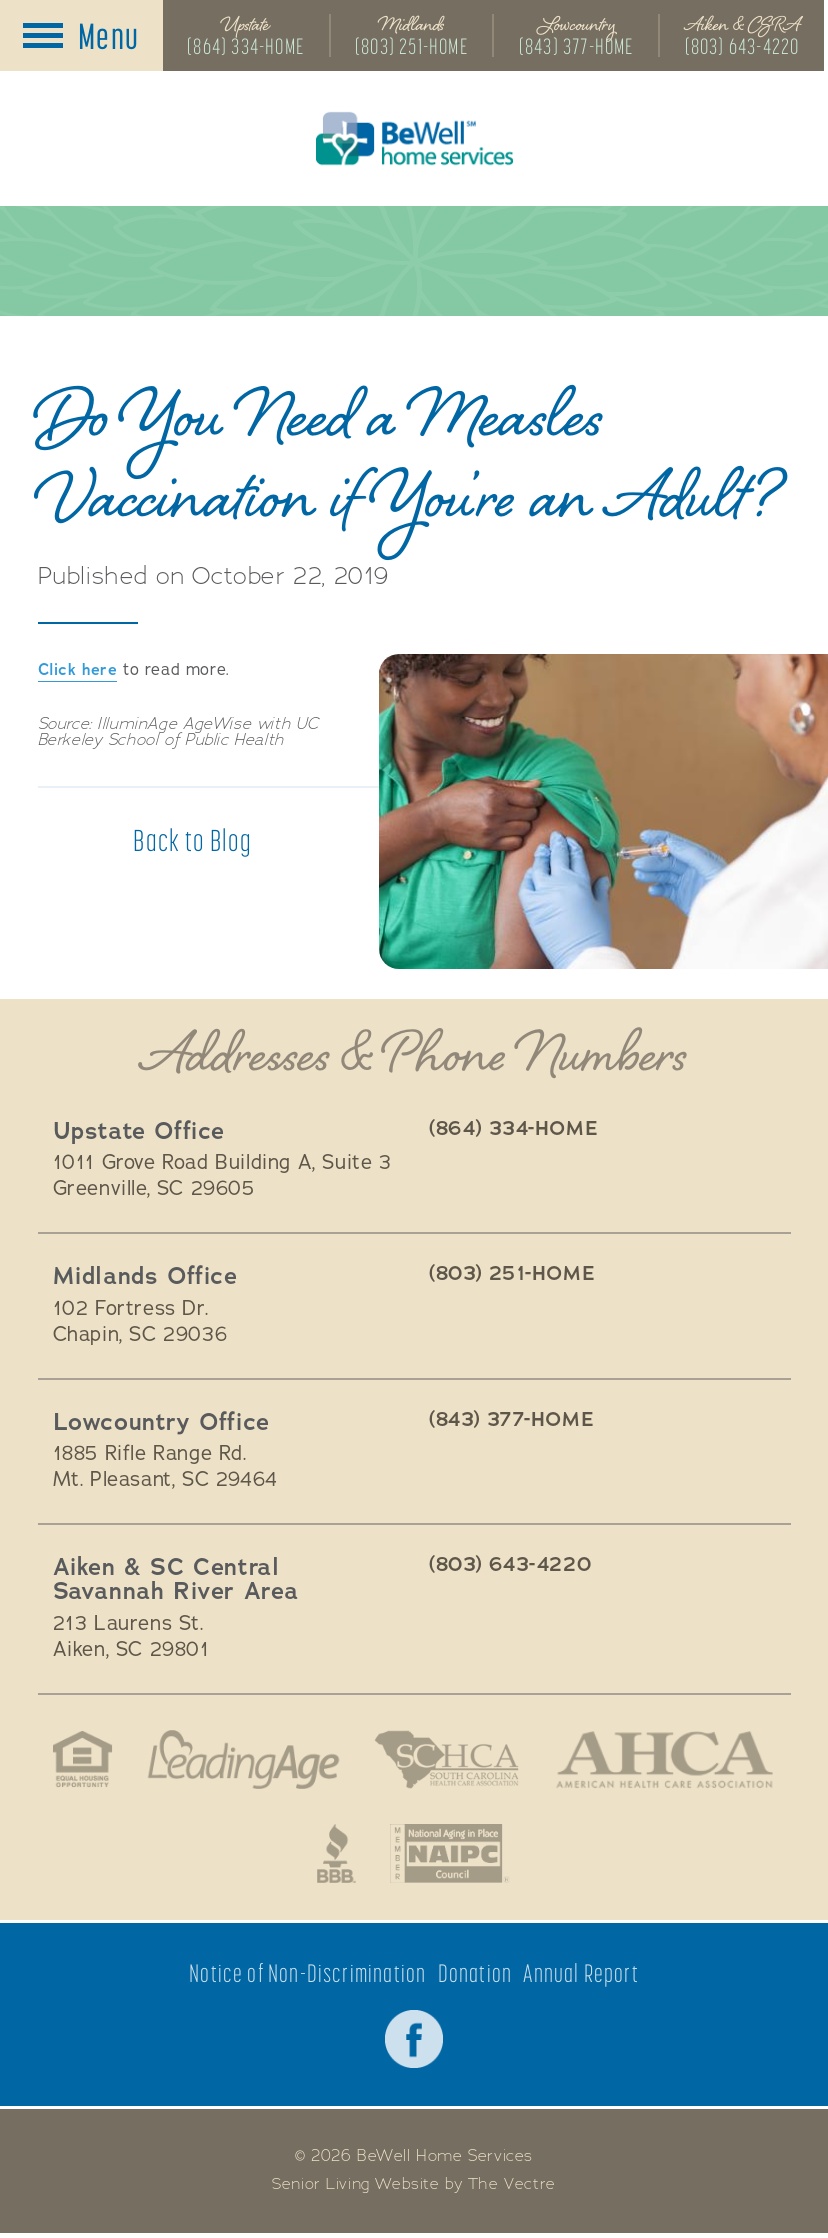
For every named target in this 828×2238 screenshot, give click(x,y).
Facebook (414, 2043)
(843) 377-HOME (578, 47)
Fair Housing (77, 1761)
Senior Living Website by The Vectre (414, 2189)
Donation (475, 1976)
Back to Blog (192, 842)
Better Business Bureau (336, 1856)
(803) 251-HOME (412, 47)
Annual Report (582, 1976)
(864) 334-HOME (245, 47)
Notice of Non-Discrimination (308, 1976)
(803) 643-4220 (745, 47)
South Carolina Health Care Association (447, 1761)
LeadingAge (241, 1761)
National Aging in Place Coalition (450, 1856)
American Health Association (668, 1761)
